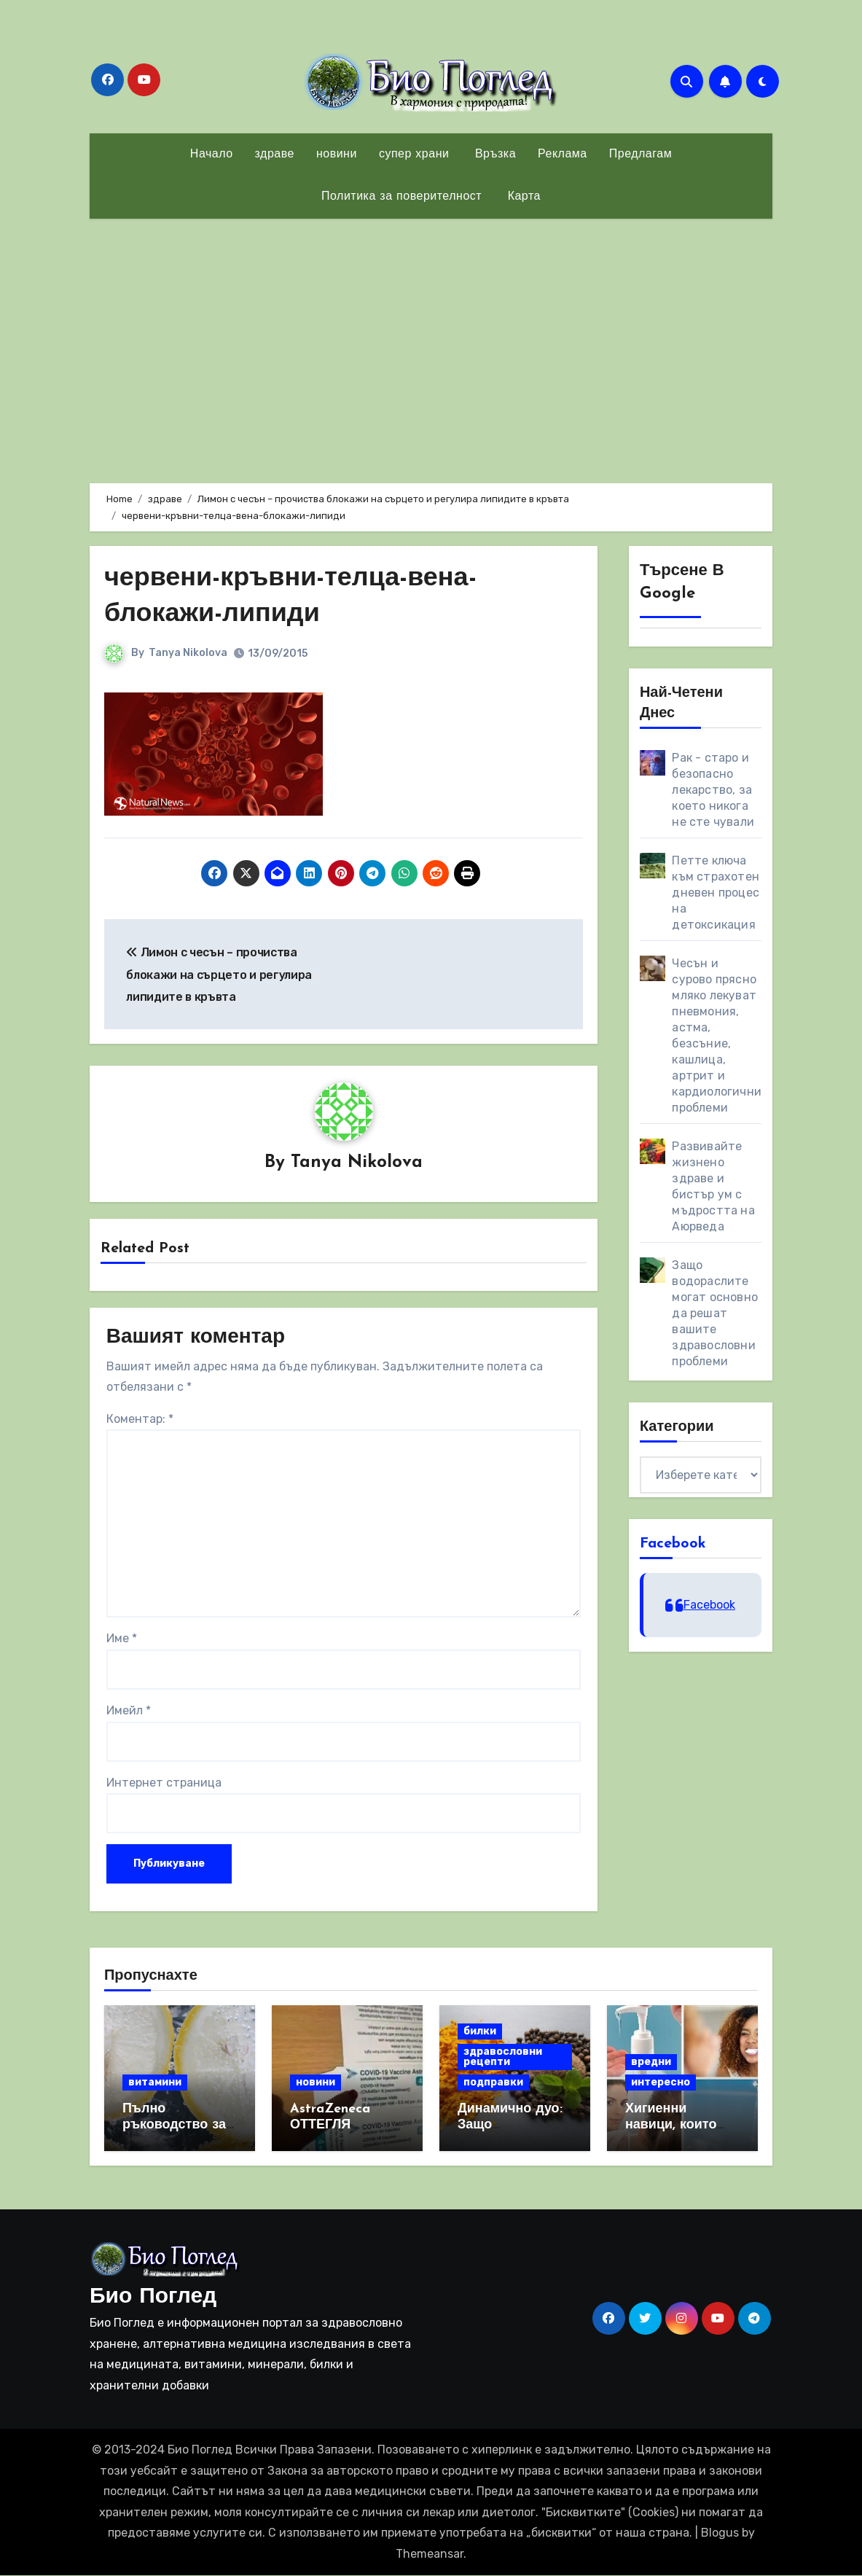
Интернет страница (164, 1783)
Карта (522, 197)
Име (121, 1639)
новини (336, 154)
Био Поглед (153, 2298)
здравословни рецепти (502, 2057)
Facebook (673, 1544)
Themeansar (429, 2554)
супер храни (414, 154)
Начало (211, 154)
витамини (154, 2083)
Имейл (128, 1711)
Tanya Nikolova (188, 653)
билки (479, 2032)
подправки (493, 2083)
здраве (274, 154)
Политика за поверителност (401, 197)
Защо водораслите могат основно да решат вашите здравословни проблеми (715, 1313)
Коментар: (139, 1419)
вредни (651, 2062)
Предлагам (640, 154)
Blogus (720, 2533)
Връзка (493, 154)
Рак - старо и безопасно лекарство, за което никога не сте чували (713, 790)
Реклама (562, 154)
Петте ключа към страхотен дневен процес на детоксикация (715, 893)
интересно (660, 2083)
